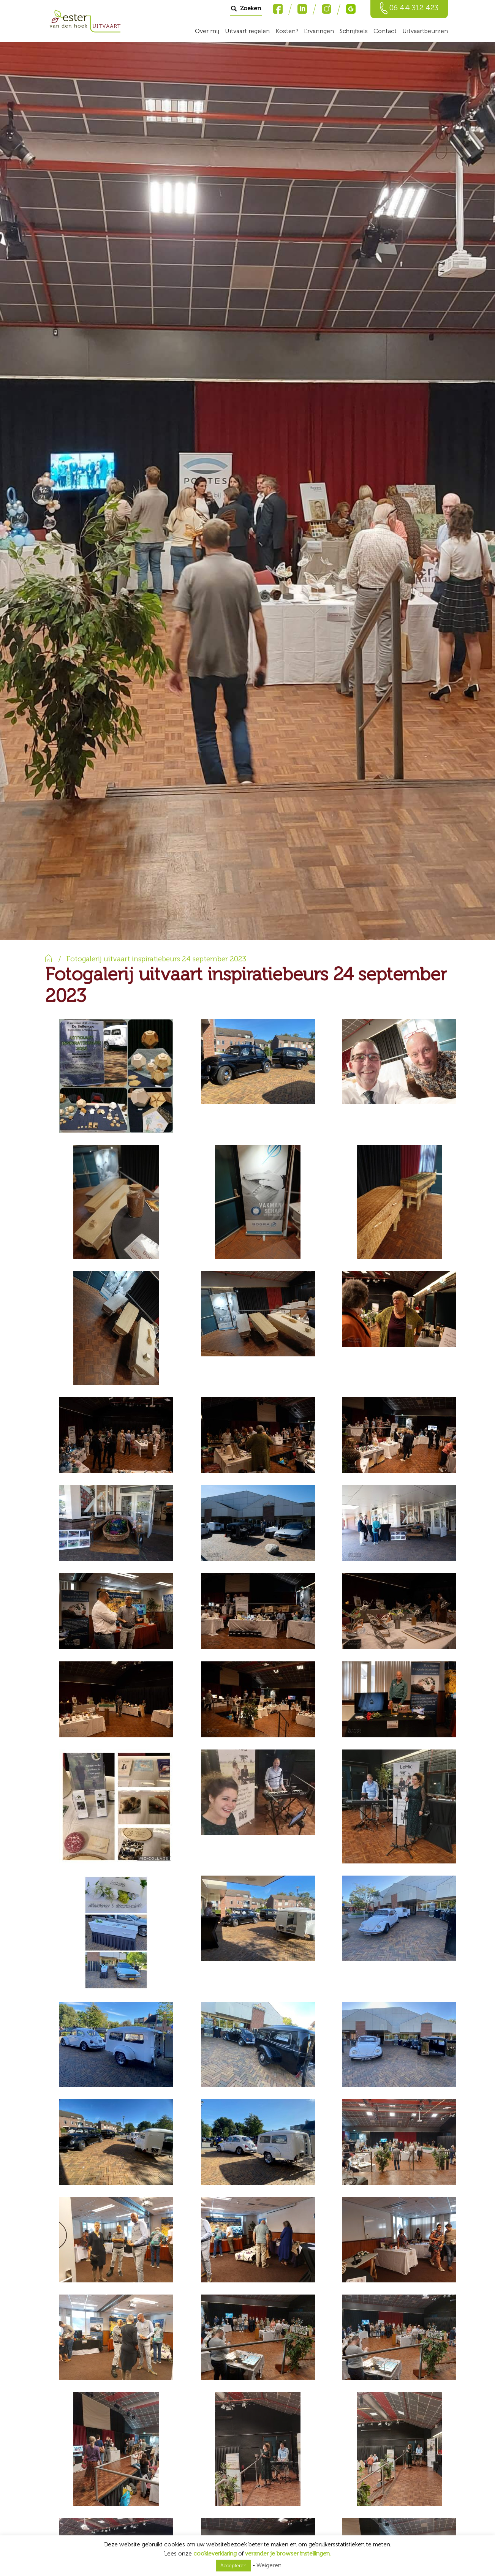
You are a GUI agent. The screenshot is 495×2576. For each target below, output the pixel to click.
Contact (385, 31)
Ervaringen (319, 31)
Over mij (207, 31)
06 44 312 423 (413, 7)
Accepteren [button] (233, 2565)
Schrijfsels (354, 31)
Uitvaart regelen (247, 31)
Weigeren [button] (269, 2565)
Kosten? (286, 31)
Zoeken (250, 8)
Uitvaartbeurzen (425, 31)
